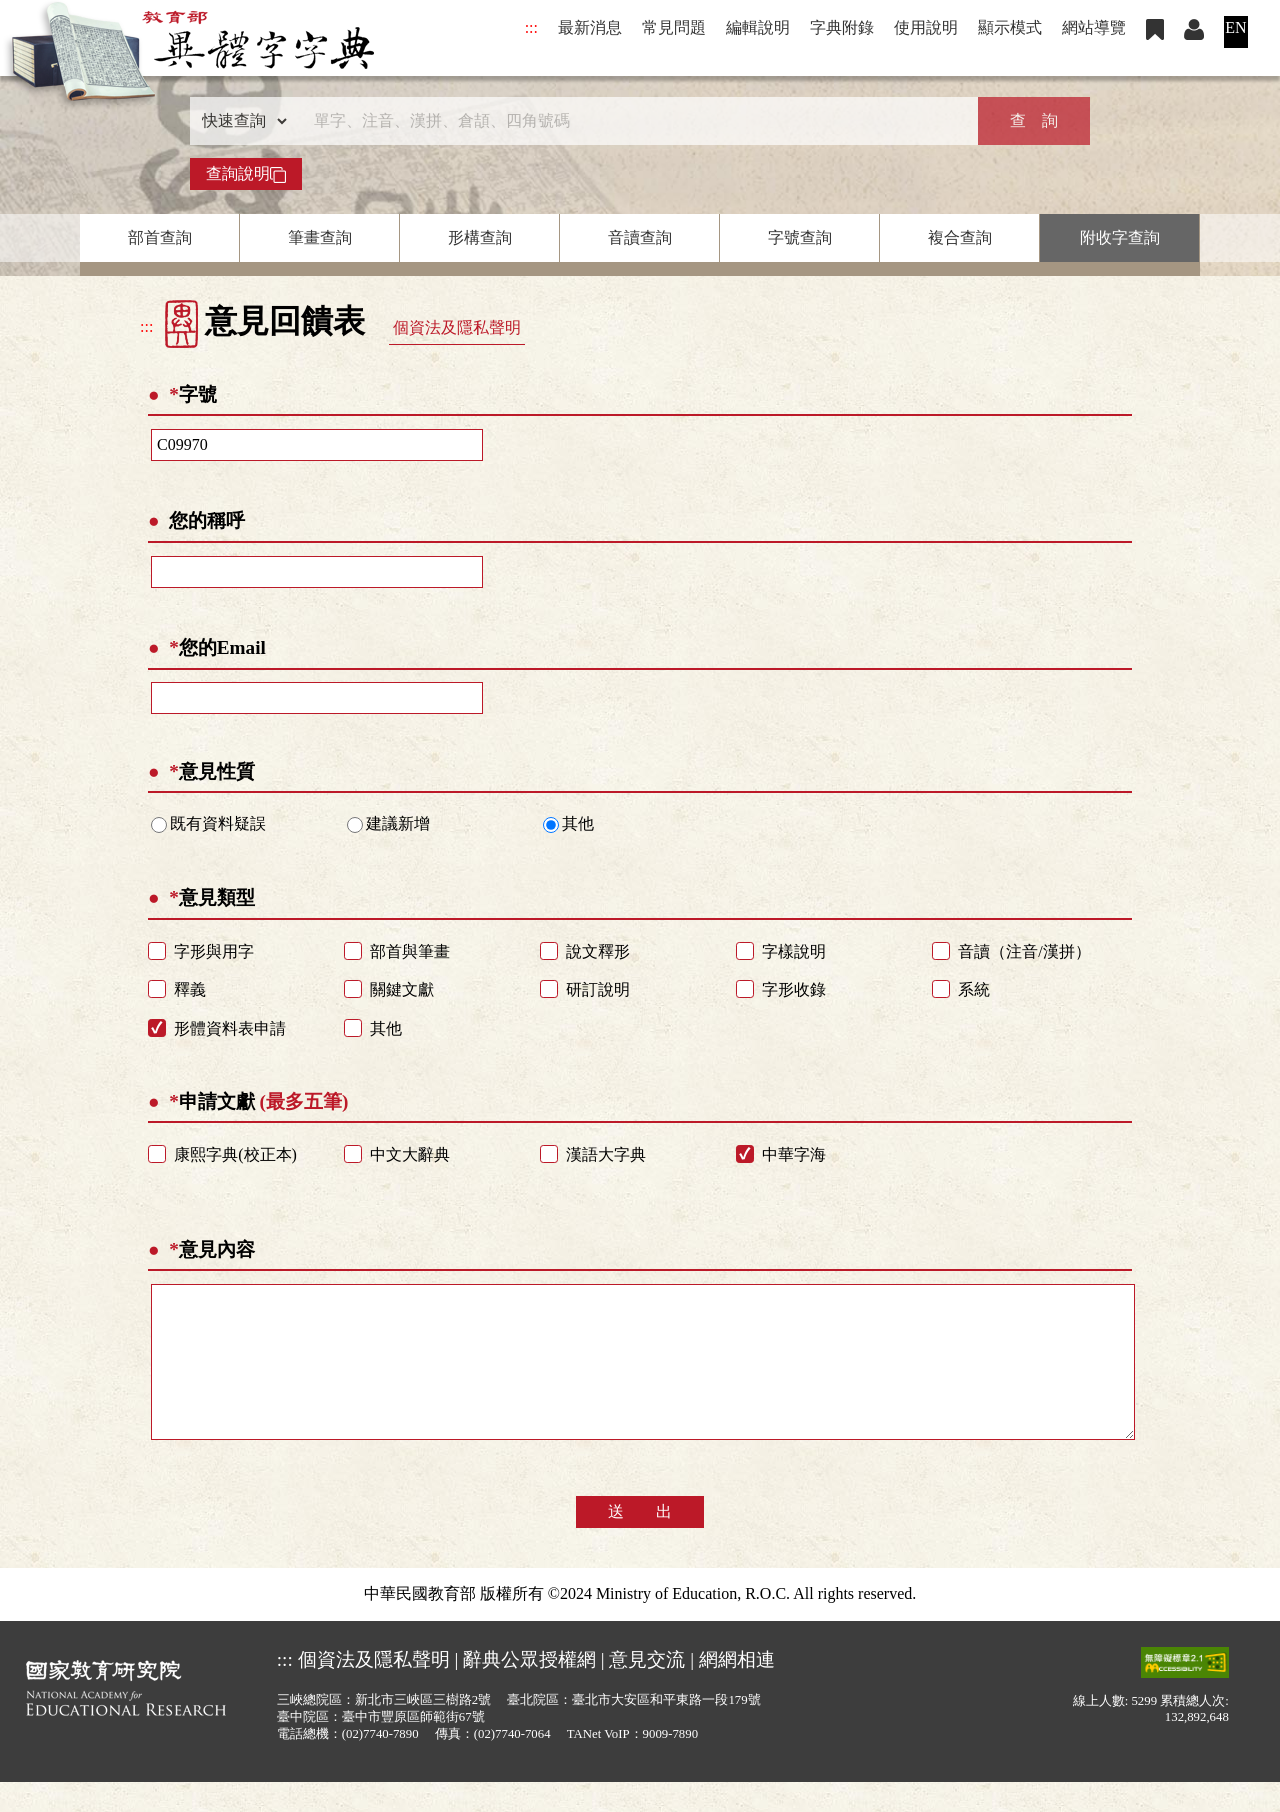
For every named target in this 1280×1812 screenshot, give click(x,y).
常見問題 (674, 27)
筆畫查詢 (320, 237)
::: (531, 27)
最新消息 (590, 27)
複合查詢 (960, 237)
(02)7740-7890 (380, 1764)
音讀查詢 (640, 237)
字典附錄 (842, 27)
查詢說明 (246, 174)
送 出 (640, 1541)
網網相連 (737, 1689)
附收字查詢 (1120, 237)
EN (1235, 27)
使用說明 (926, 27)
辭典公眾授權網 (529, 1689)
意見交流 (647, 1689)
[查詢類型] (240, 121)
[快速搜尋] (633, 121)
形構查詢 (480, 237)
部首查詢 (160, 237)
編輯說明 (758, 27)
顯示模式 (1010, 27)
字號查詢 (800, 237)
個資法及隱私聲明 (457, 327)
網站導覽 (1094, 27)
